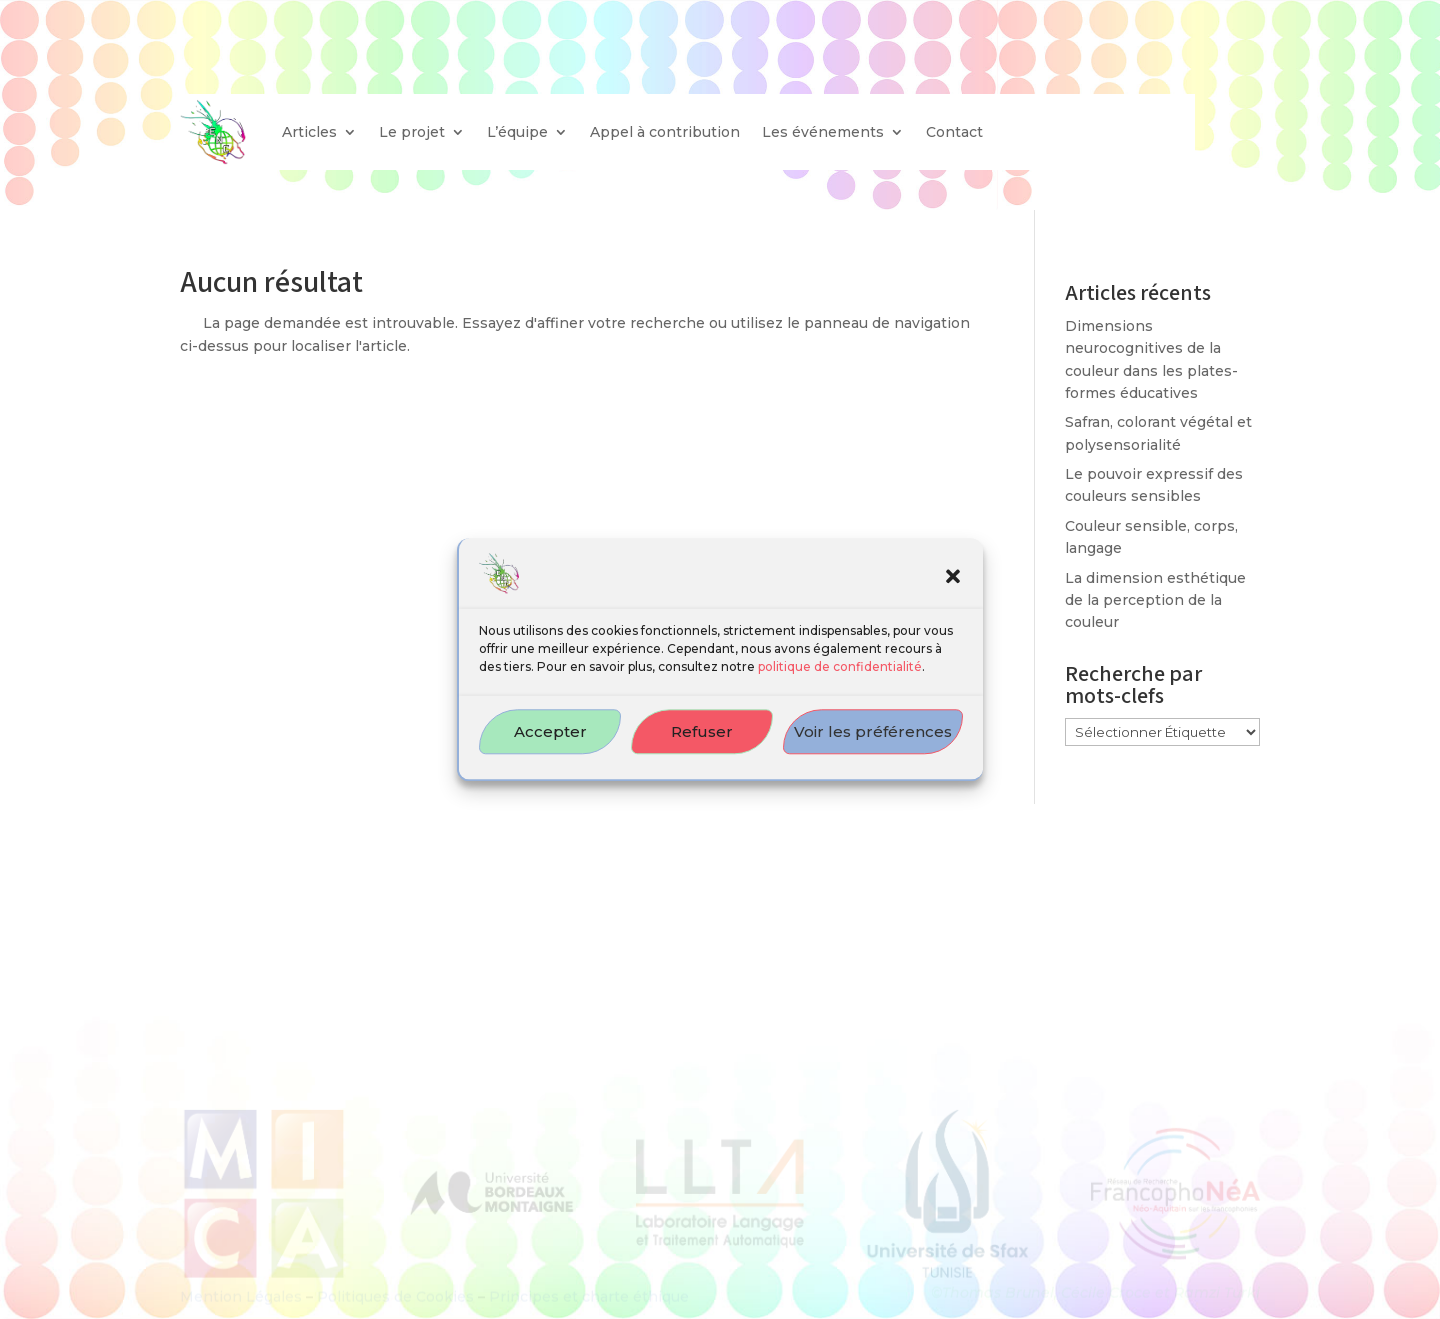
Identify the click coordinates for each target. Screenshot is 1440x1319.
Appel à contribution (665, 132)
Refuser (702, 744)
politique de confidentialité (840, 679)
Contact (954, 132)
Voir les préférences (873, 744)
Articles (309, 132)
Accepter (550, 744)
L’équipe (517, 132)
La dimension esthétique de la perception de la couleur (1155, 600)
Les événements (823, 132)
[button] (953, 589)
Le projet (412, 132)
